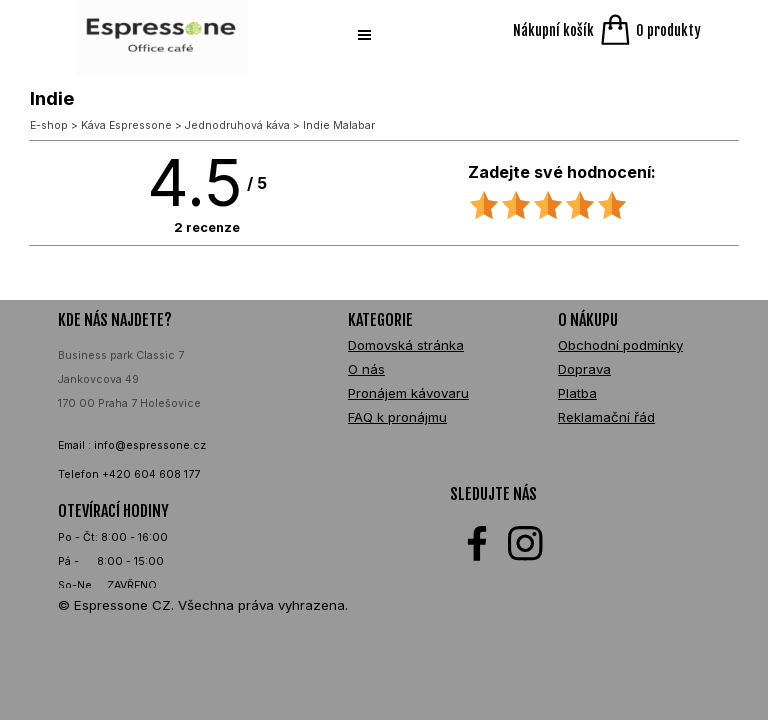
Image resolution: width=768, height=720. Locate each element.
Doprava (584, 369)
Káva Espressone (126, 125)
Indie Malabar (339, 125)
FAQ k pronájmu (397, 417)
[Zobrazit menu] (364, 34)
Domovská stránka (406, 345)
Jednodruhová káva (237, 125)
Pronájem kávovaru (408, 393)
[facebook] (477, 543)
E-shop (49, 125)
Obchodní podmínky (620, 345)
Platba (577, 393)
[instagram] (525, 543)
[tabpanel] (167, 472)
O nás (366, 369)
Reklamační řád (606, 417)
